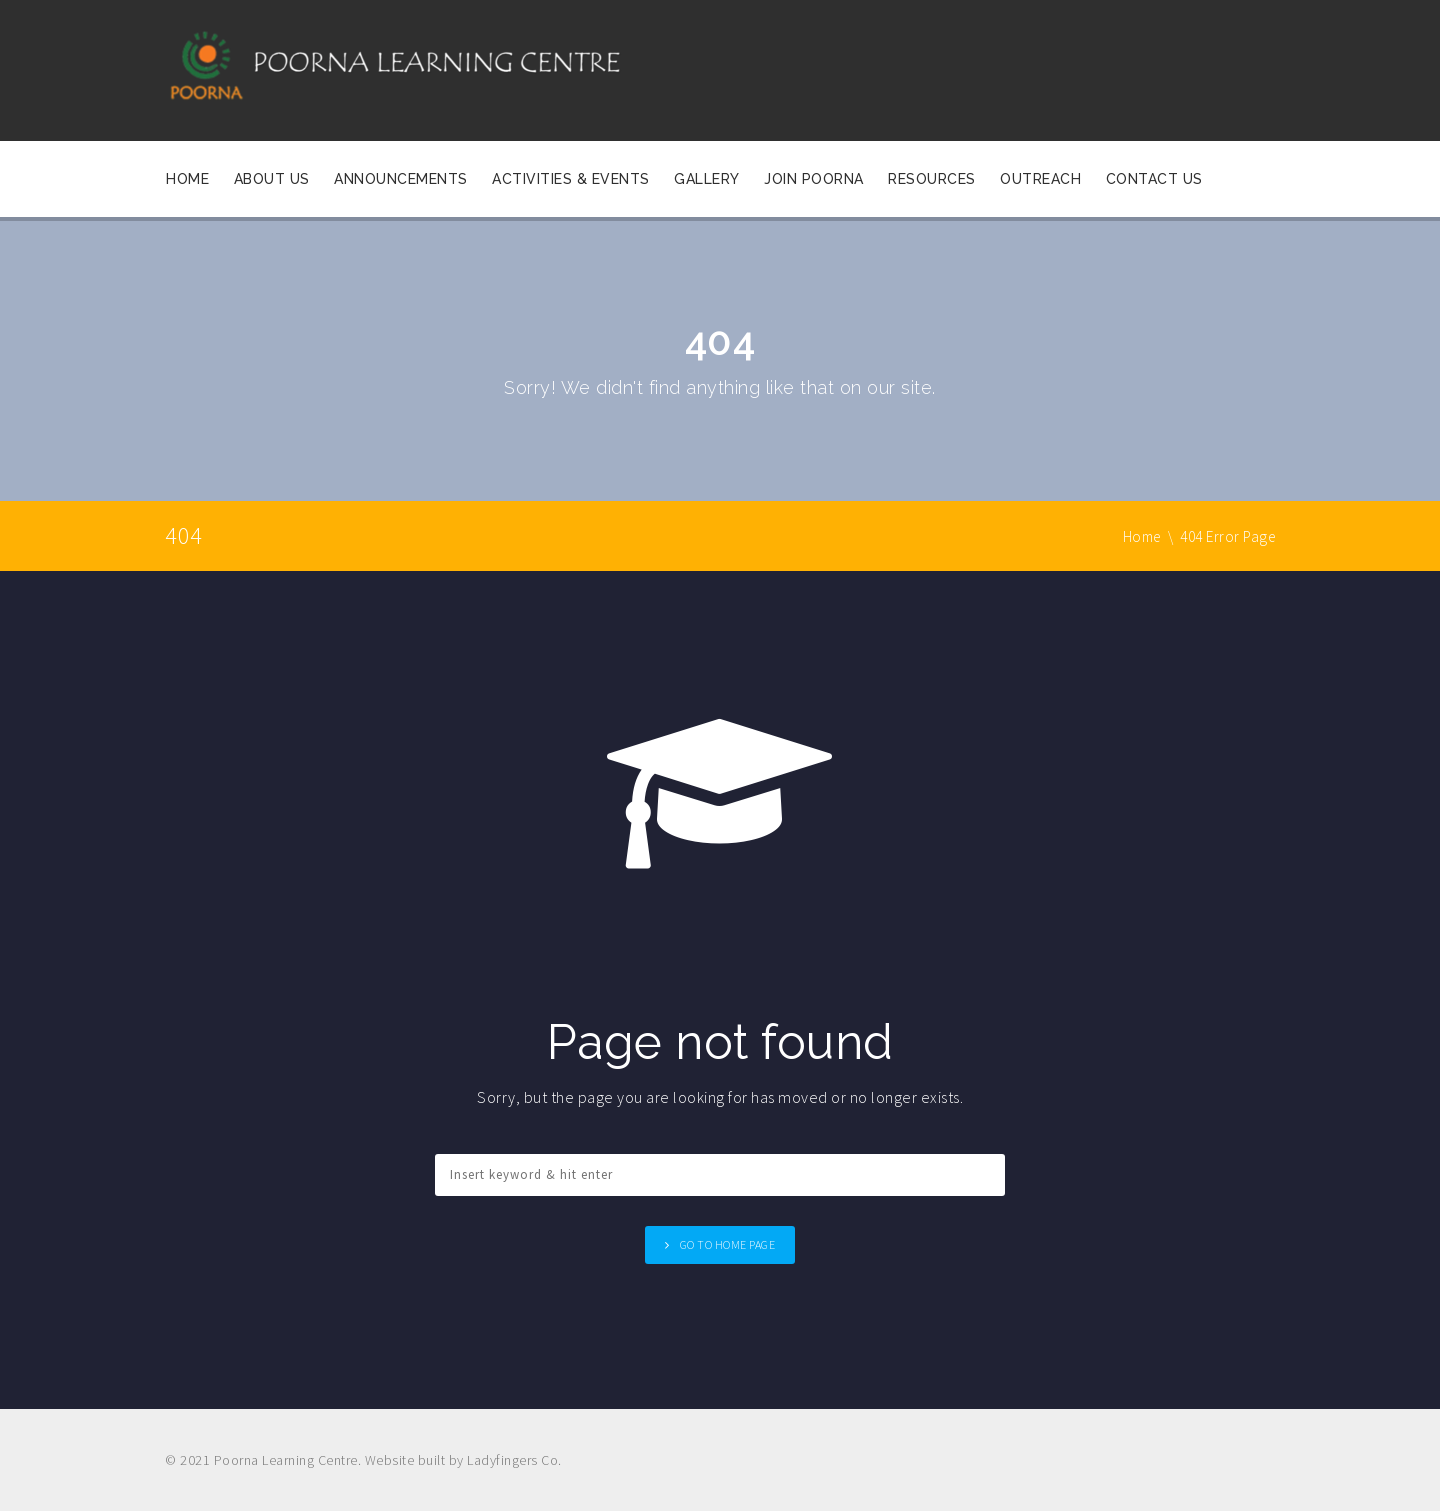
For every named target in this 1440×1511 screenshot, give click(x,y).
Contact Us (1154, 179)
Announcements (401, 179)
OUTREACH (1040, 179)
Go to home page (728, 1244)
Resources (932, 179)
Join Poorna (814, 179)
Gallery (707, 179)
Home (187, 179)
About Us (272, 179)
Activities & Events (571, 179)
